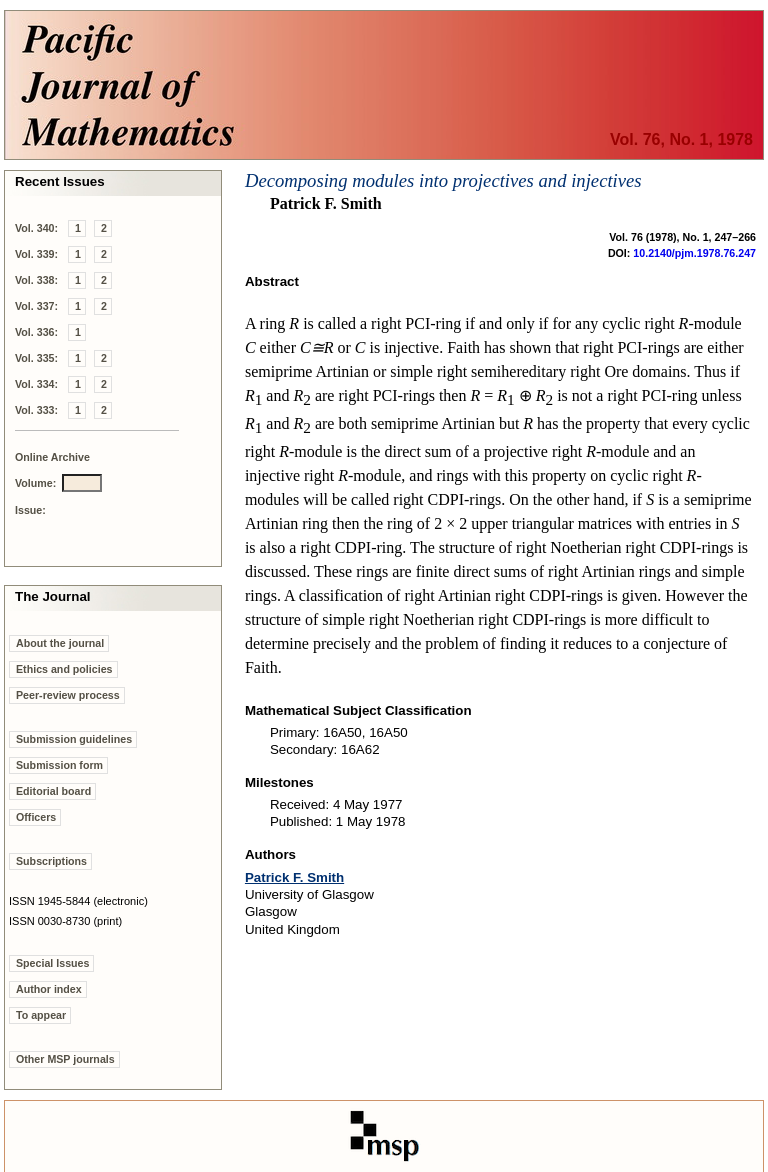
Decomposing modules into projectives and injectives (443, 180)
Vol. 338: (36, 280)
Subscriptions (51, 861)
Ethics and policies (64, 669)
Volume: (35, 483)
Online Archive (52, 457)
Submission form (59, 765)
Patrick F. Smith (294, 877)
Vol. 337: (36, 306)
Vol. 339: (36, 254)
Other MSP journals (65, 1059)
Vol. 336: (36, 332)
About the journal (60, 643)
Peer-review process (68, 695)
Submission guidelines (74, 739)
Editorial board (53, 791)
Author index (49, 989)
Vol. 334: (36, 384)
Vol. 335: (36, 358)
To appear (41, 1015)
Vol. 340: (36, 228)
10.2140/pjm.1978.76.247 (694, 253)
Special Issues (52, 963)
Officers (36, 817)
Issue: (30, 510)
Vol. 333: (36, 410)
